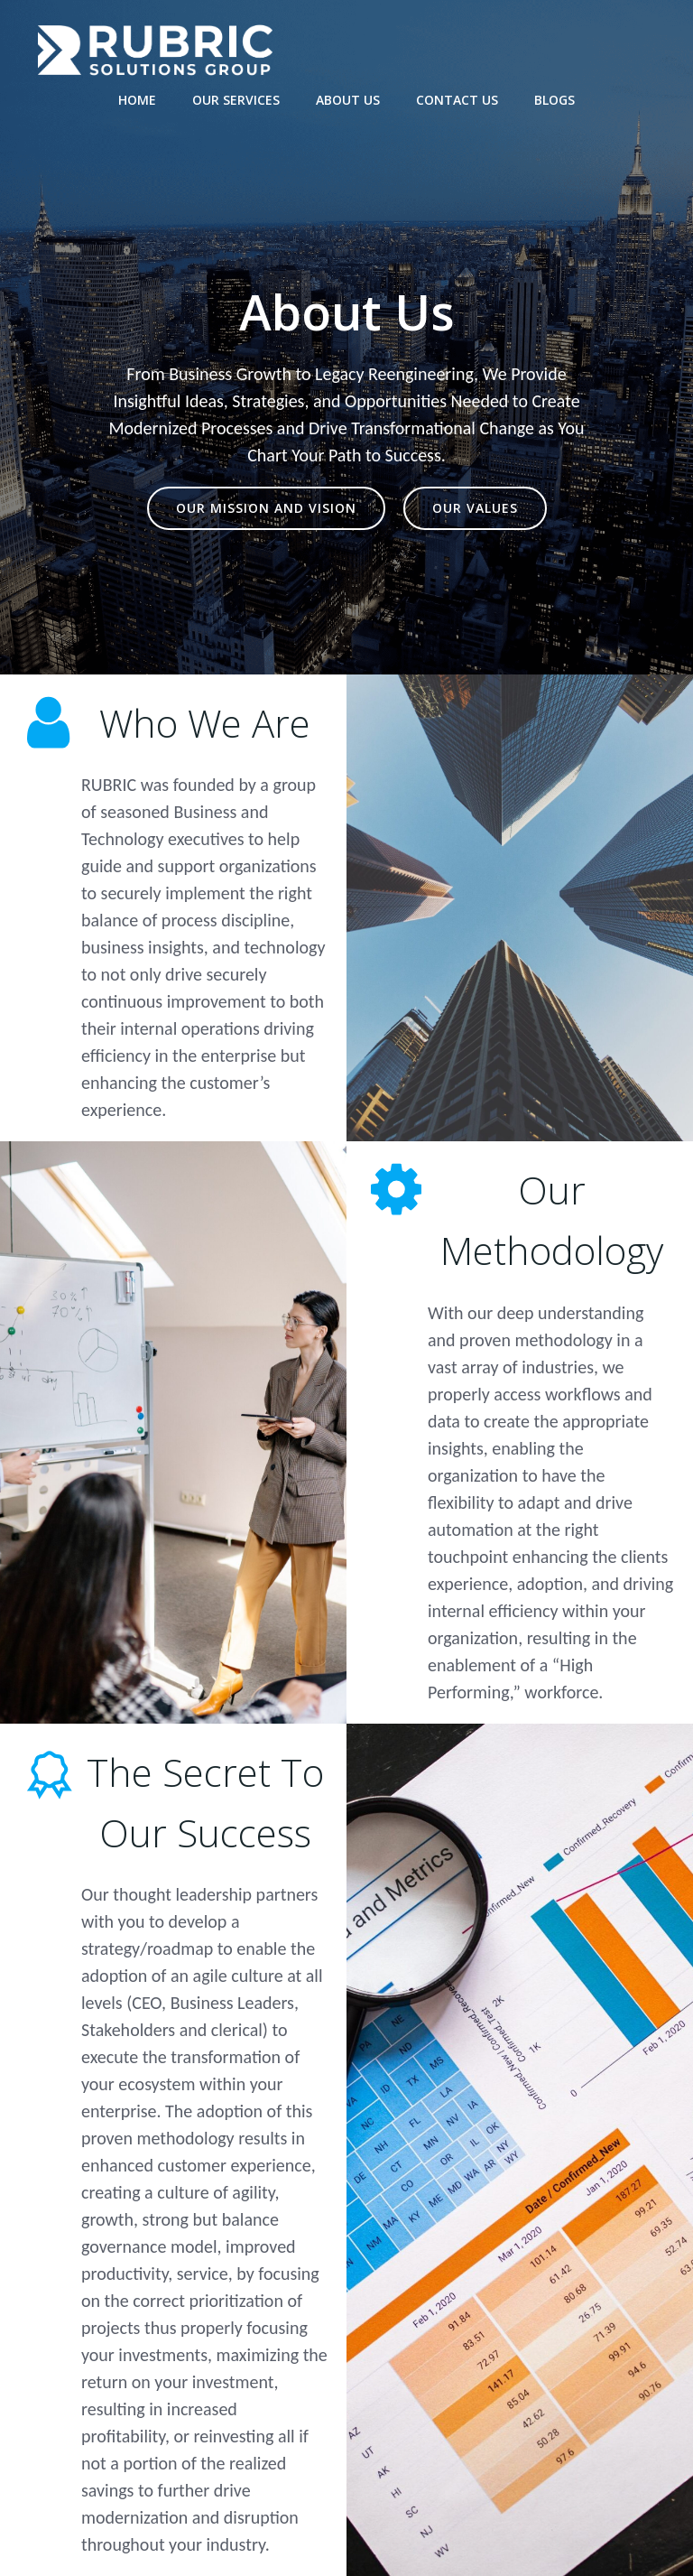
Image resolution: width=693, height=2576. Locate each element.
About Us (348, 99)
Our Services (236, 99)
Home (137, 99)
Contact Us (457, 99)
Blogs (554, 99)
